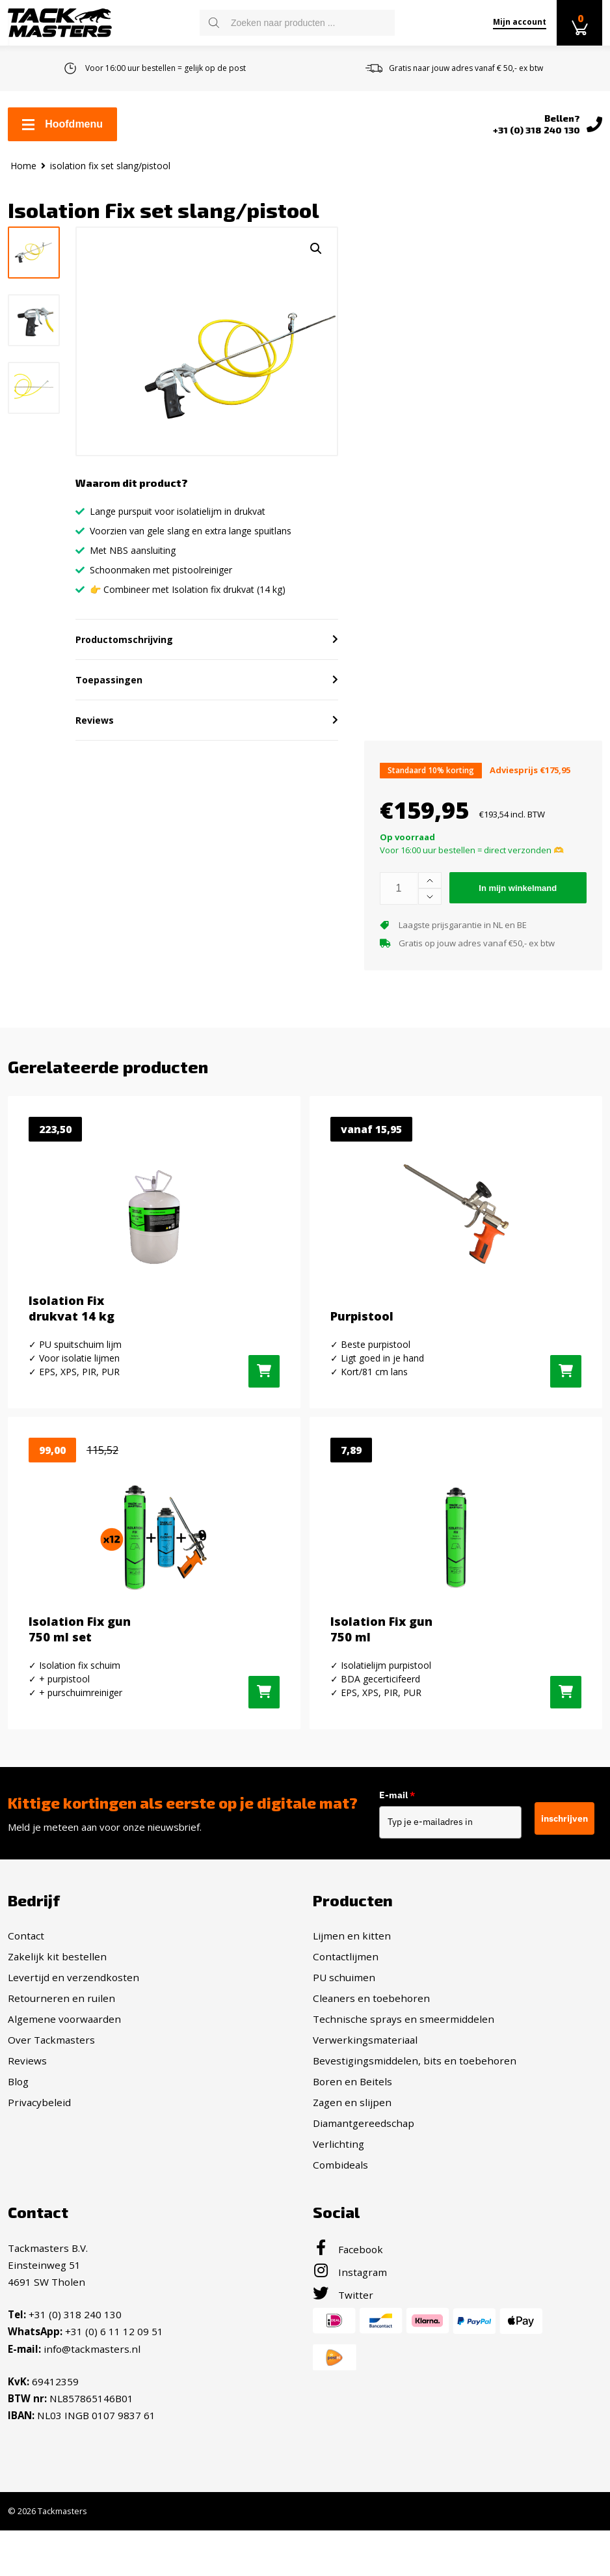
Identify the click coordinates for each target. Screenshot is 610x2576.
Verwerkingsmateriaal (365, 2086)
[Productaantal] (399, 934)
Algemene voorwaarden (64, 2065)
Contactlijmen (345, 2003)
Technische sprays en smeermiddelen (403, 2065)
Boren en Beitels (352, 2128)
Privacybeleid (39, 2149)
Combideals (340, 2211)
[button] (316, 248)
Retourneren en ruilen (61, 2044)
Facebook (348, 2296)
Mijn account (519, 21)
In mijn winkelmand (518, 934)
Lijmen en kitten (352, 1982)
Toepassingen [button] (108, 726)
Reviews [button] (94, 766)
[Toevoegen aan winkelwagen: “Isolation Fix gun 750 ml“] (565, 1739)
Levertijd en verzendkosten (73, 2024)
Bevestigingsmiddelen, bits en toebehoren (414, 2107)
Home (23, 165)
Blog (18, 2128)
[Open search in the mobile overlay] (297, 23)
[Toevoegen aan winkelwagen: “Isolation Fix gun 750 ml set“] (264, 1739)
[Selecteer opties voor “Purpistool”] (565, 1417)
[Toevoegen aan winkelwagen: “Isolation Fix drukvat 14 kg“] (264, 1417)
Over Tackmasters (51, 2086)
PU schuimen (344, 2024)
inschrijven (564, 1865)
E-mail (415, 1842)
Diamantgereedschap (363, 2169)
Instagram (350, 2318)
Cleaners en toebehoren (371, 2044)
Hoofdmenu (62, 124)
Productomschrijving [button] (124, 685)
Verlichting (338, 2190)
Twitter (343, 2341)
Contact (26, 1982)
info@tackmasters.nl (92, 2395)
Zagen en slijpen (352, 2149)
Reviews (27, 2107)
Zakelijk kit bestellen (57, 2003)
